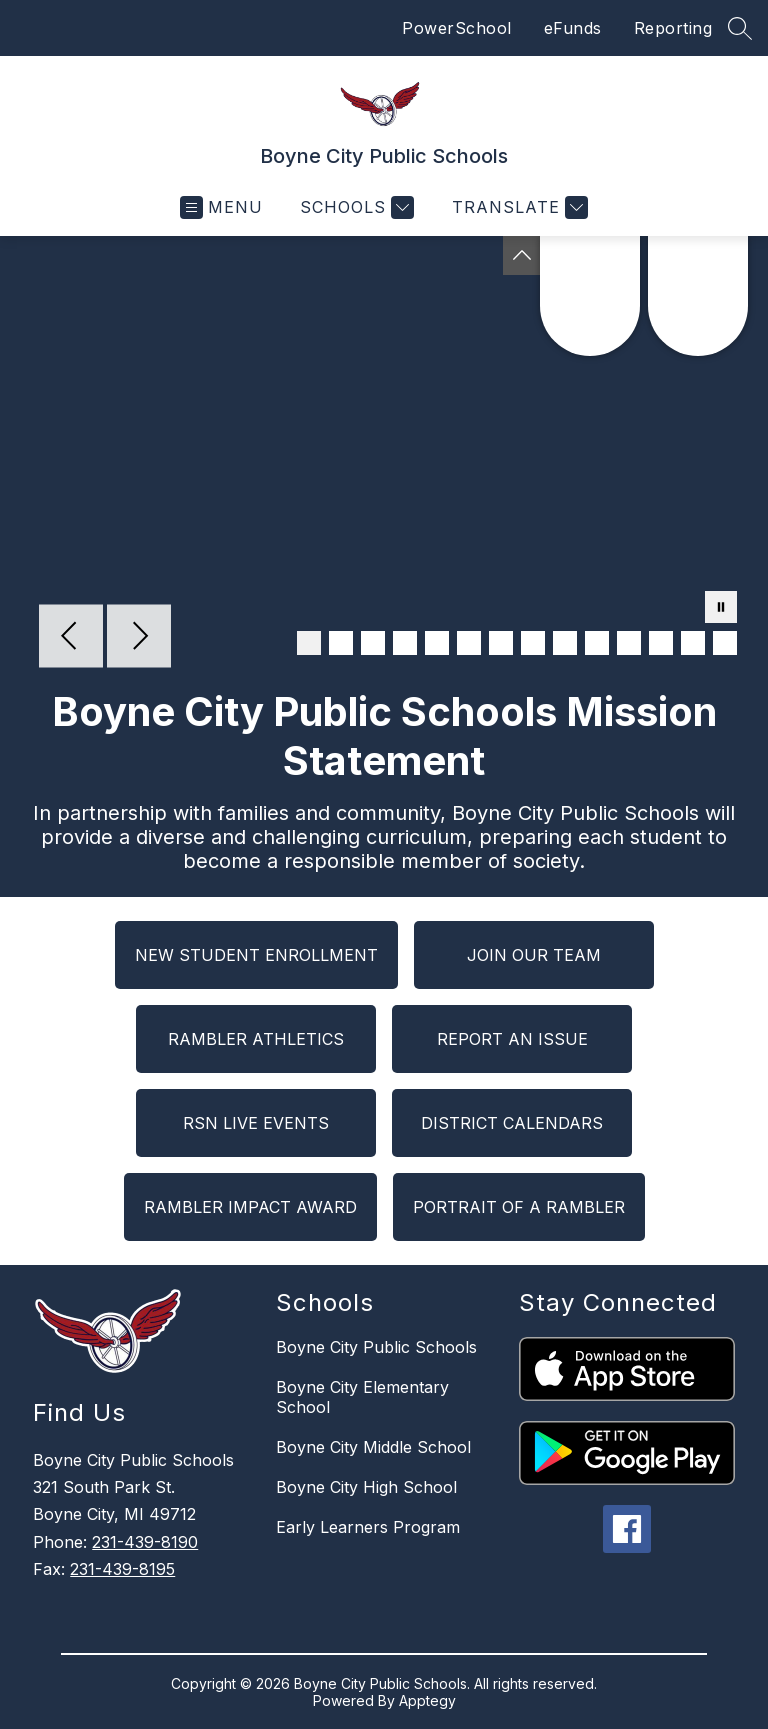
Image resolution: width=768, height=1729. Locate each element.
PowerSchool (457, 28)
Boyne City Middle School (373, 1447)
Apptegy (427, 1700)
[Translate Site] (517, 207)
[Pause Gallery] (721, 609)
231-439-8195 (122, 1569)
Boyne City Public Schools (376, 1347)
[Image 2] (341, 643)
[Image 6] (469, 643)
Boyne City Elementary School (362, 1397)
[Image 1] (309, 643)
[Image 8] (533, 643)
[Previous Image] (71, 638)
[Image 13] (693, 643)
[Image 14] (725, 643)
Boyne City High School (366, 1487)
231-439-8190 (145, 1542)
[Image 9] (565, 643)
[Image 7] (501, 643)
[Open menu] (221, 207)
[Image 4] (405, 643)
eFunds (573, 28)
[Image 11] (629, 643)
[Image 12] (661, 643)
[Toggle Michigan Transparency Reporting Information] (522, 255)
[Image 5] (437, 643)
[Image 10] (597, 643)
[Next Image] (139, 638)
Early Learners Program (368, 1527)
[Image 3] (373, 643)
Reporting (673, 28)
